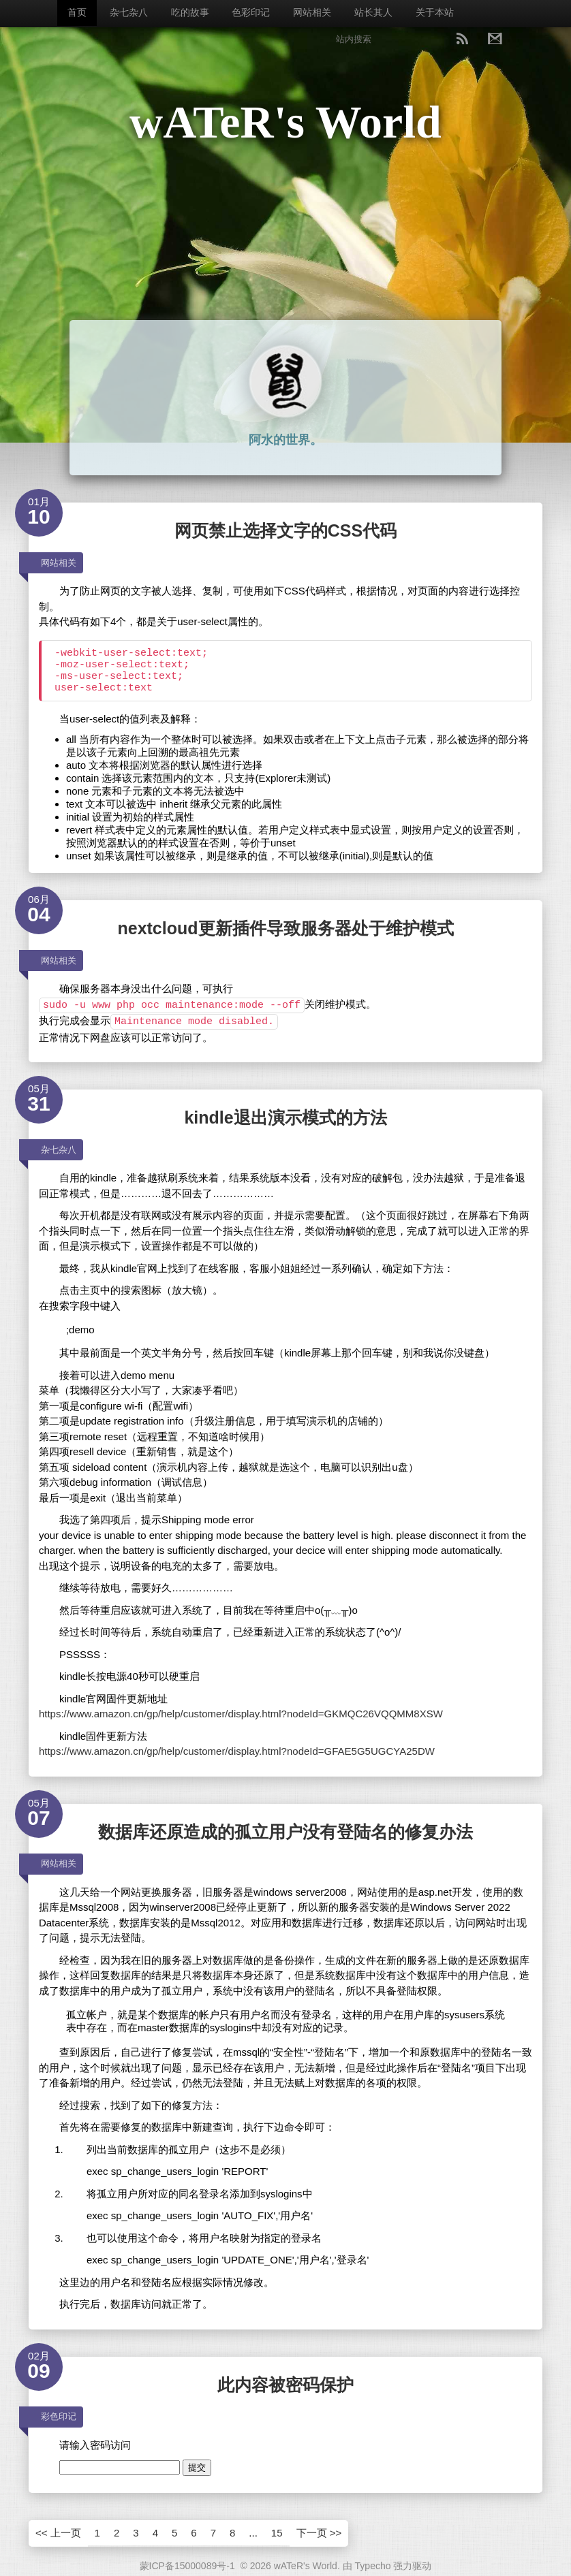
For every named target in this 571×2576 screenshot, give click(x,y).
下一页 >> (319, 2533)
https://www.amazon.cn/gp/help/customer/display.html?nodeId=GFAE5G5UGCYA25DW (237, 1751)
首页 (77, 12)
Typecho (373, 2565)
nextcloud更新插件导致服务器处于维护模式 (285, 928)
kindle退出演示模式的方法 (285, 1117)
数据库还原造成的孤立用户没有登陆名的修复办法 (285, 1831)
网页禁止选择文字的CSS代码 (285, 530)
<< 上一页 (58, 2533)
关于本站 (435, 12)
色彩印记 (251, 12)
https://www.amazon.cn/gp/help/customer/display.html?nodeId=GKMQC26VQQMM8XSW (241, 1713)
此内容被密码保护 (285, 2384)
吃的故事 (190, 12)
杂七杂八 (129, 12)
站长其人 (373, 12)
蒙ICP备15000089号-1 (187, 2565)
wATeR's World (285, 122)
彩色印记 (58, 2416)
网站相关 (312, 12)
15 (277, 2533)
